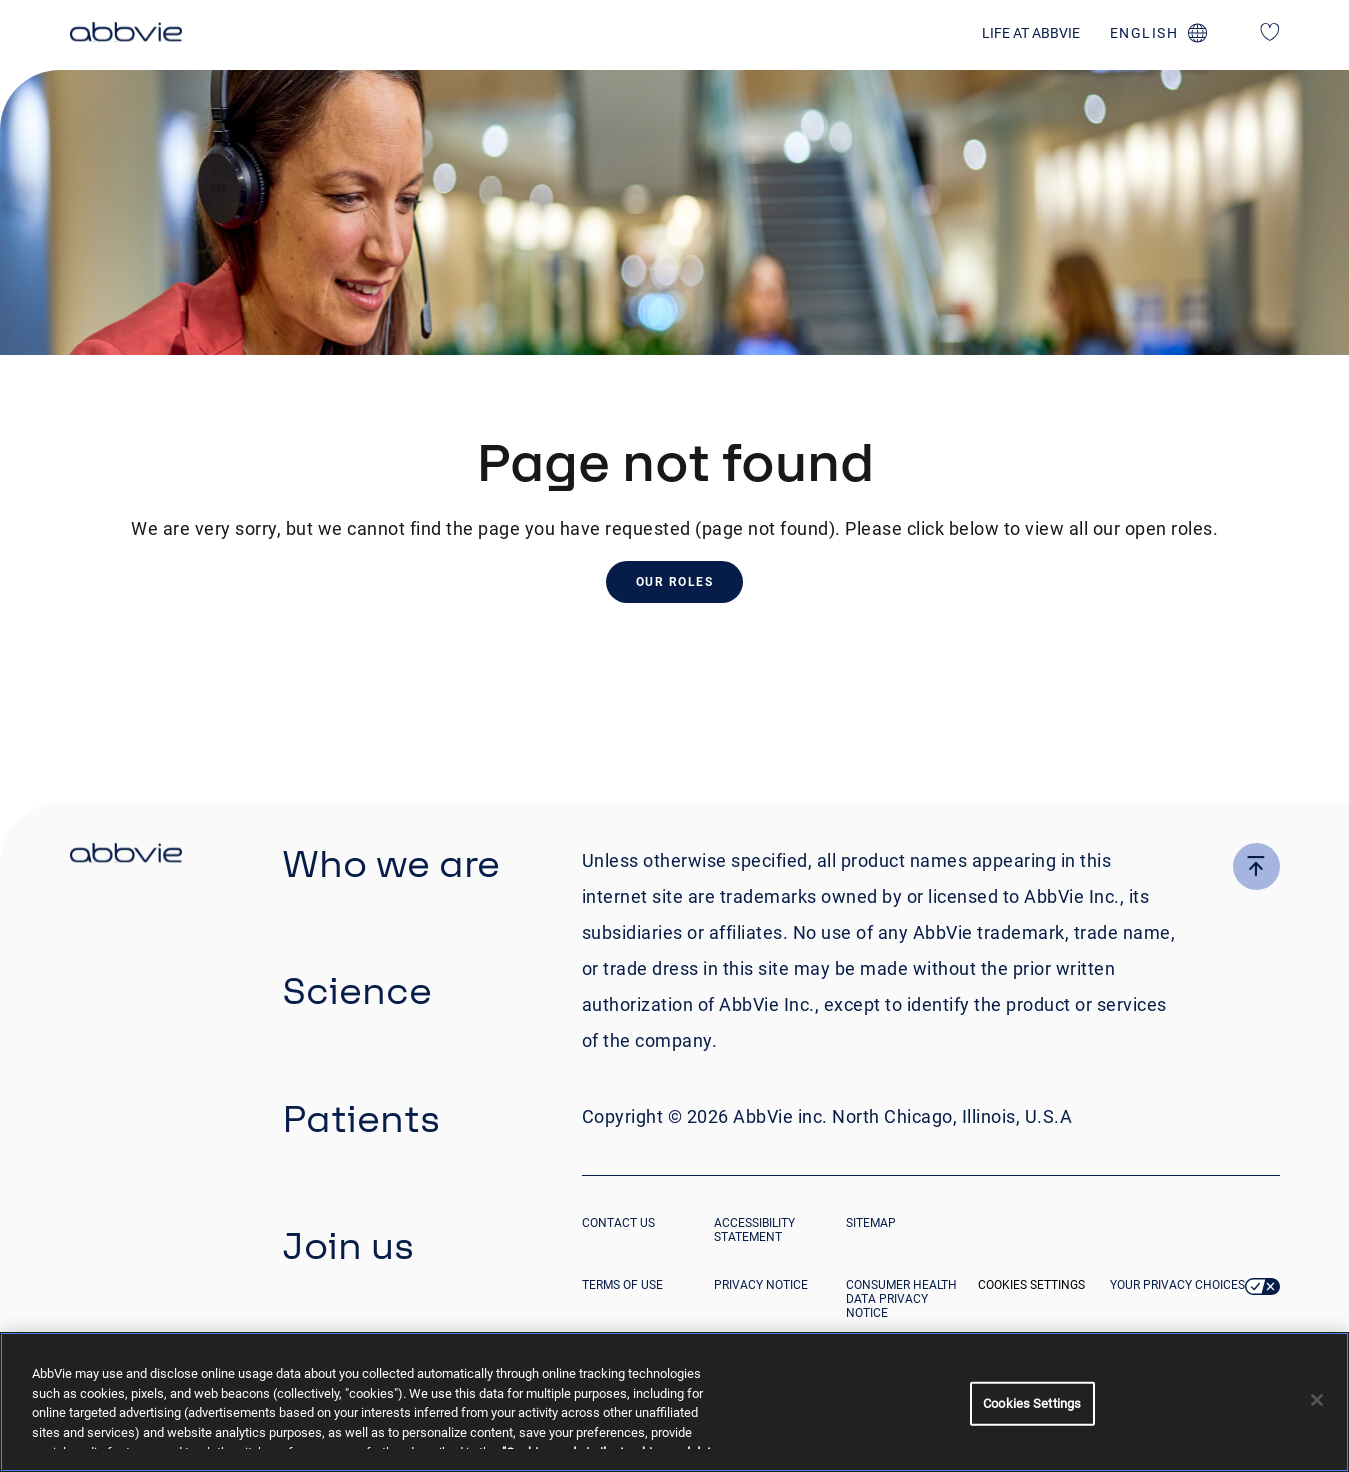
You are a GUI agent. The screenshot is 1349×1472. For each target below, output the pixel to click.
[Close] (1317, 1400)
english (1144, 33)
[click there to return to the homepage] (126, 856)
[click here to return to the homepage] (126, 35)
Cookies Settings (1031, 1285)
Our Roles (675, 582)
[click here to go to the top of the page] (1256, 866)
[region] (674, 1402)
